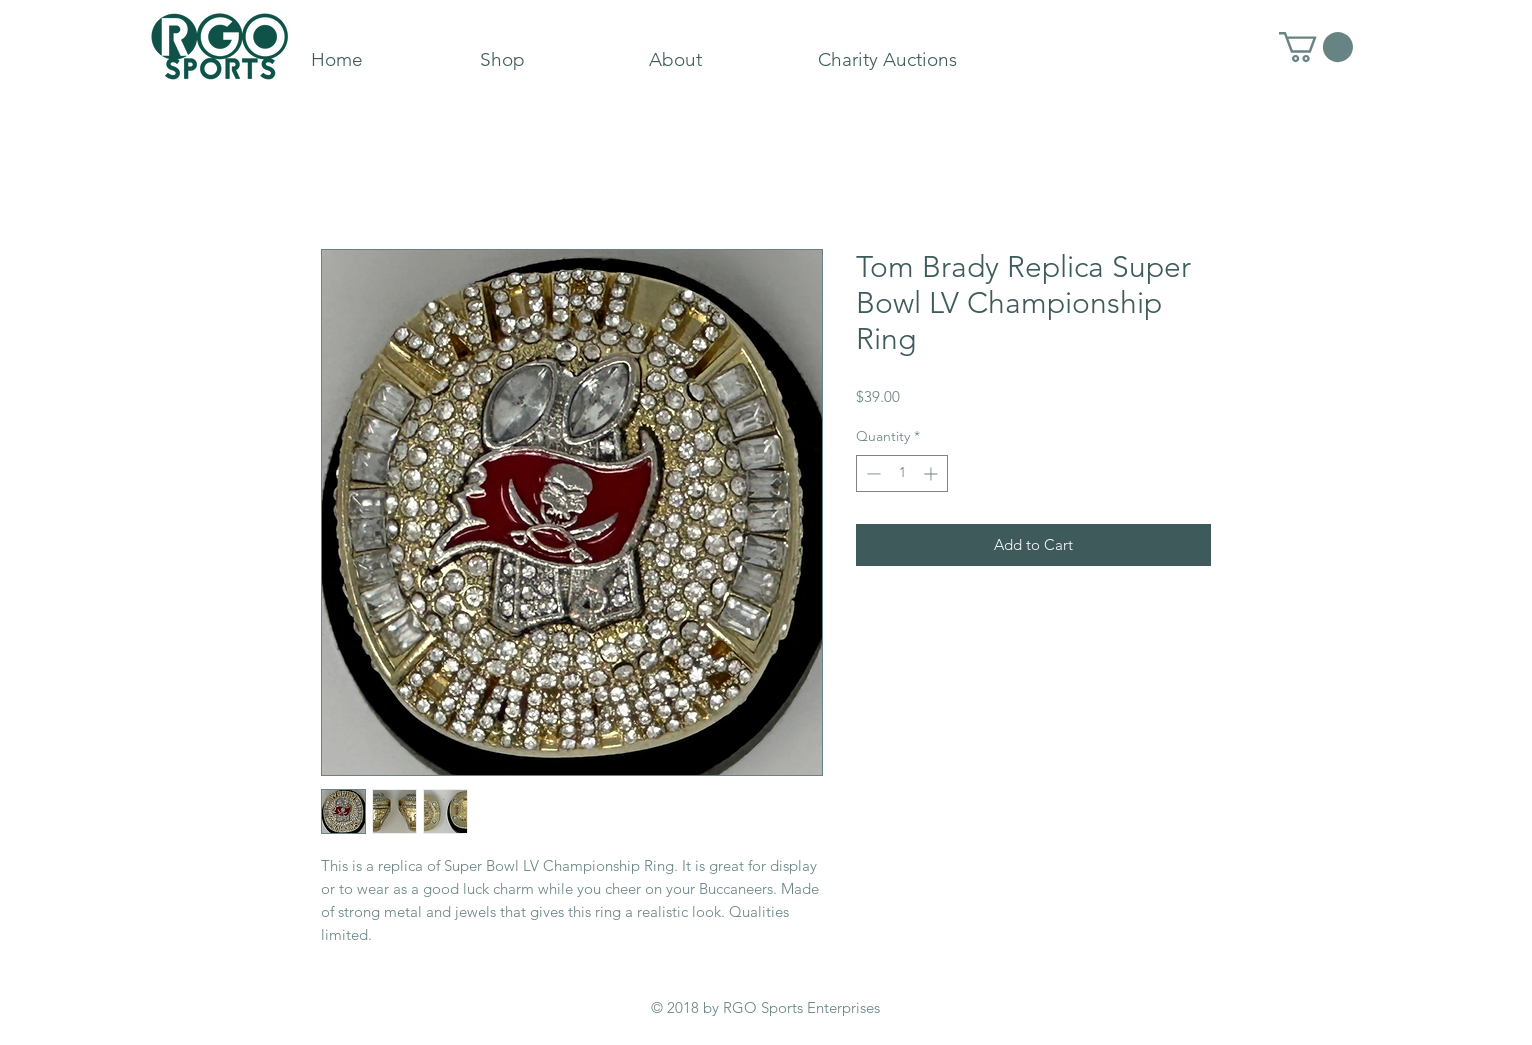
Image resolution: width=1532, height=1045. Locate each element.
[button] (1316, 47)
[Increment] (932, 473)
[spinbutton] (902, 473)
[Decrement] (871, 473)
